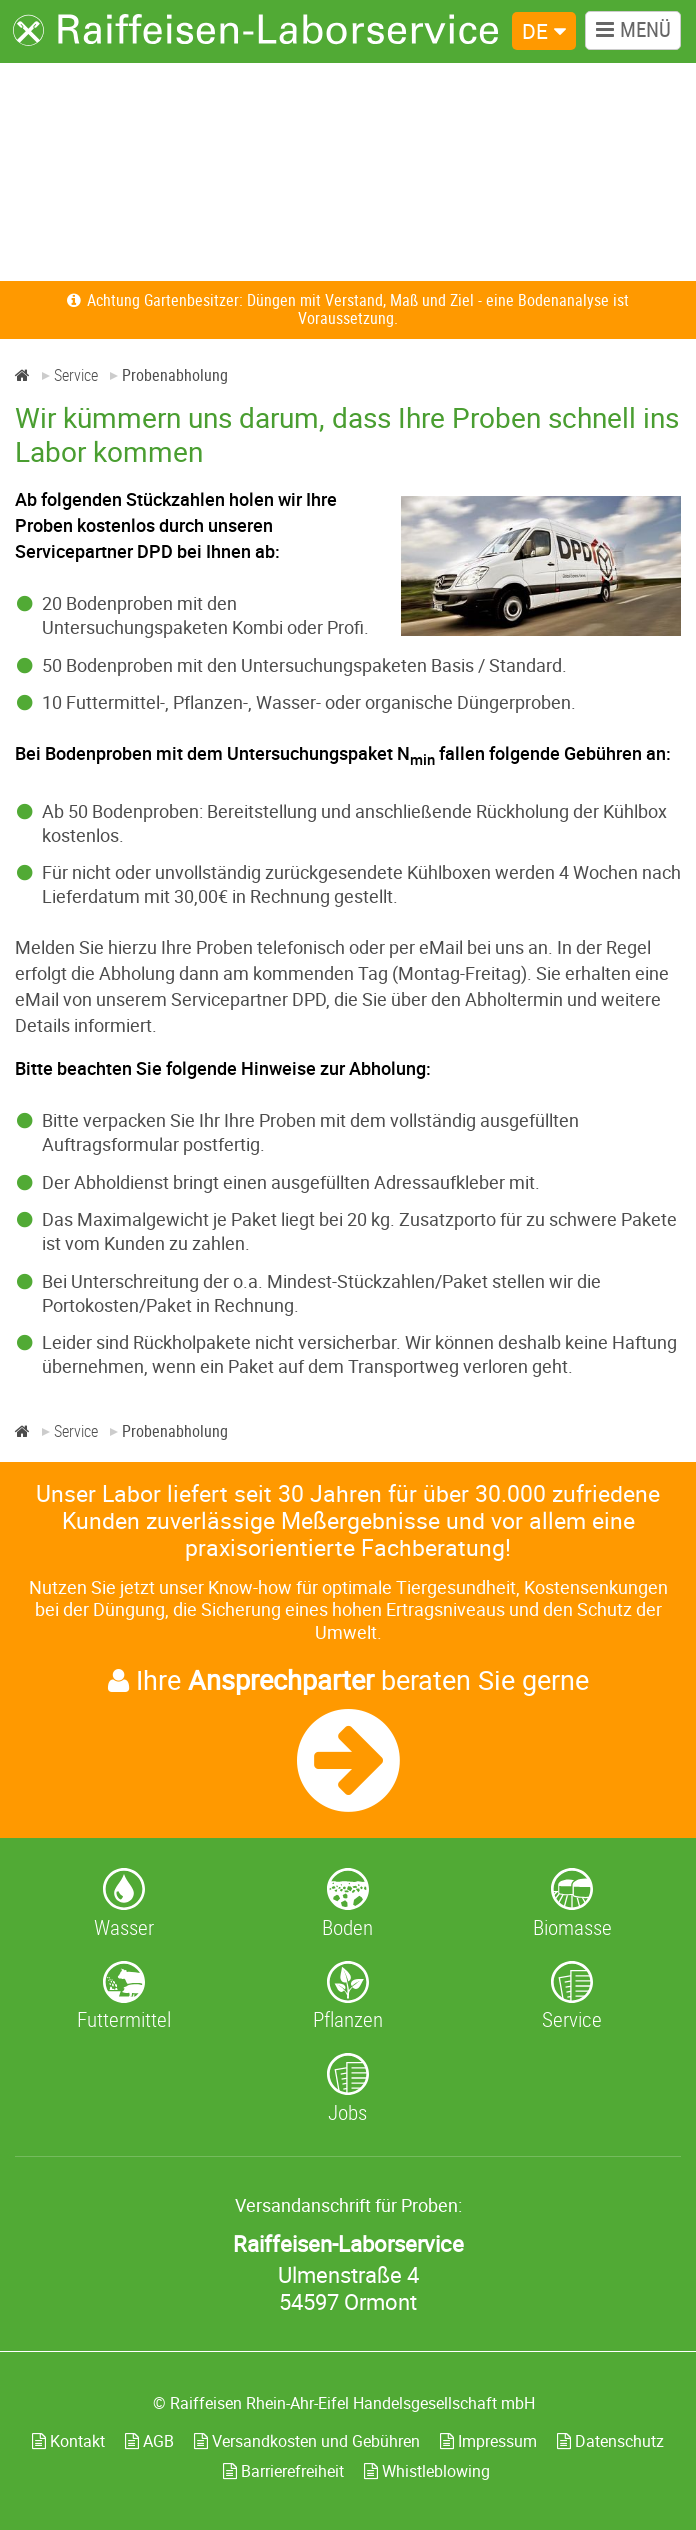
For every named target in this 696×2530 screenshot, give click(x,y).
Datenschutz (610, 2441)
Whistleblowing (427, 2471)
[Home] (22, 375)
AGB (149, 2441)
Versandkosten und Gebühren (307, 2441)
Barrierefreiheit (283, 2471)
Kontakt (68, 2441)
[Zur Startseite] (256, 30)
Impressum (488, 2441)
